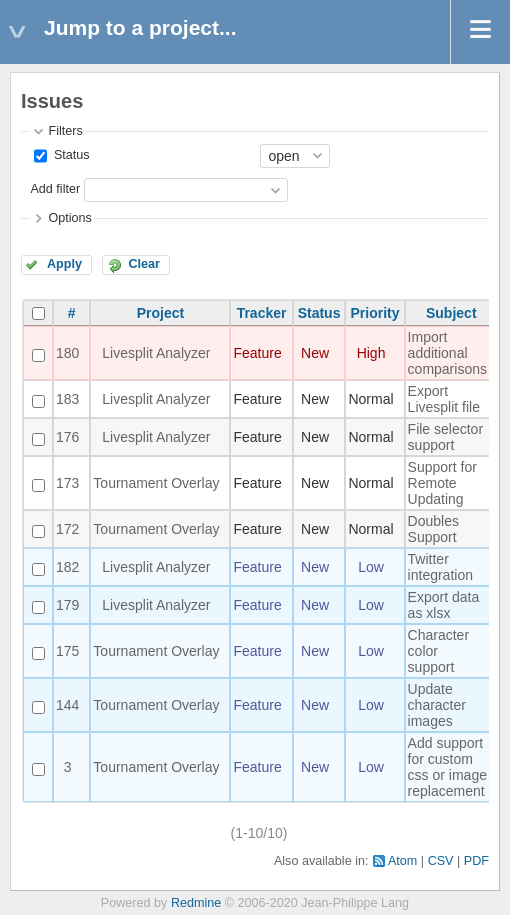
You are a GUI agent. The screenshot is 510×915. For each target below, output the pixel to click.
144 (67, 705)
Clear (144, 264)
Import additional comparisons (447, 353)
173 (67, 483)
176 (67, 437)
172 (67, 529)
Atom (402, 861)
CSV (441, 861)
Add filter (55, 189)
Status (69, 155)
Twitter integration (440, 567)
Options (69, 218)
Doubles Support (433, 529)
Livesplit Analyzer (156, 353)
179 (67, 605)
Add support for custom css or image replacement (447, 767)
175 (67, 651)
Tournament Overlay (156, 483)
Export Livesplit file (444, 399)
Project (160, 313)
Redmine (196, 903)
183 (67, 399)
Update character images (437, 705)
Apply (64, 264)
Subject (451, 313)
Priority (375, 313)
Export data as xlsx (444, 605)
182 (67, 567)
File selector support (445, 437)
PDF (476, 861)
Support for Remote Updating (442, 483)
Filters (65, 131)
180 (67, 353)
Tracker (262, 313)
